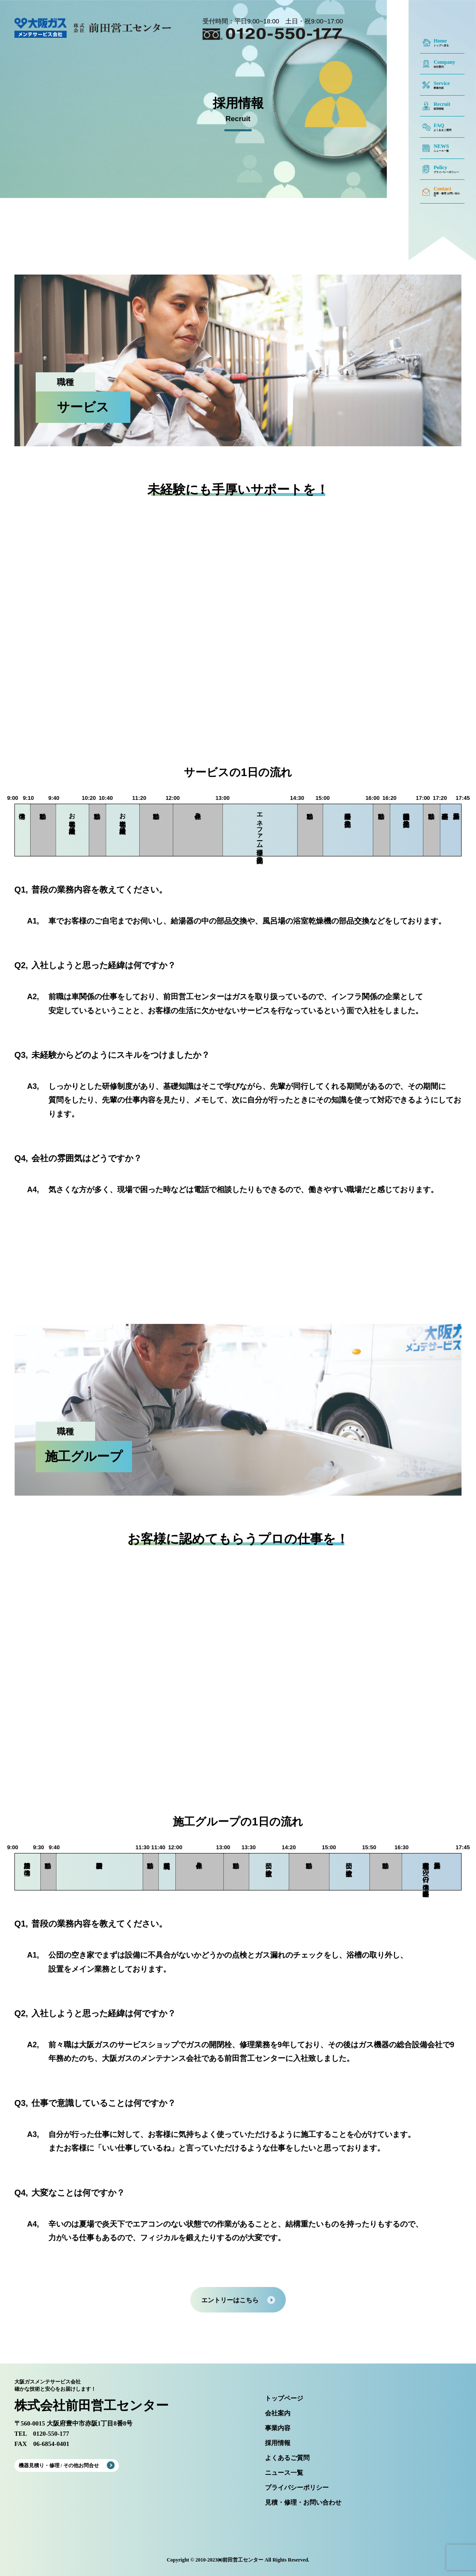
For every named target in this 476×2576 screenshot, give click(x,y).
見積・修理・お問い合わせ (303, 2502)
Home (440, 41)
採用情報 (277, 2443)
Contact (442, 189)
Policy (440, 167)
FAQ (439, 125)
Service (442, 83)
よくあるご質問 (287, 2458)
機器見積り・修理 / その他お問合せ (59, 2465)
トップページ (284, 2398)
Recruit (442, 104)
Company (444, 62)
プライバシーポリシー (297, 2488)
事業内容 (277, 2428)
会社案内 (277, 2413)
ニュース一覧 (284, 2473)
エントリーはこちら (230, 2300)
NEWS (441, 146)
